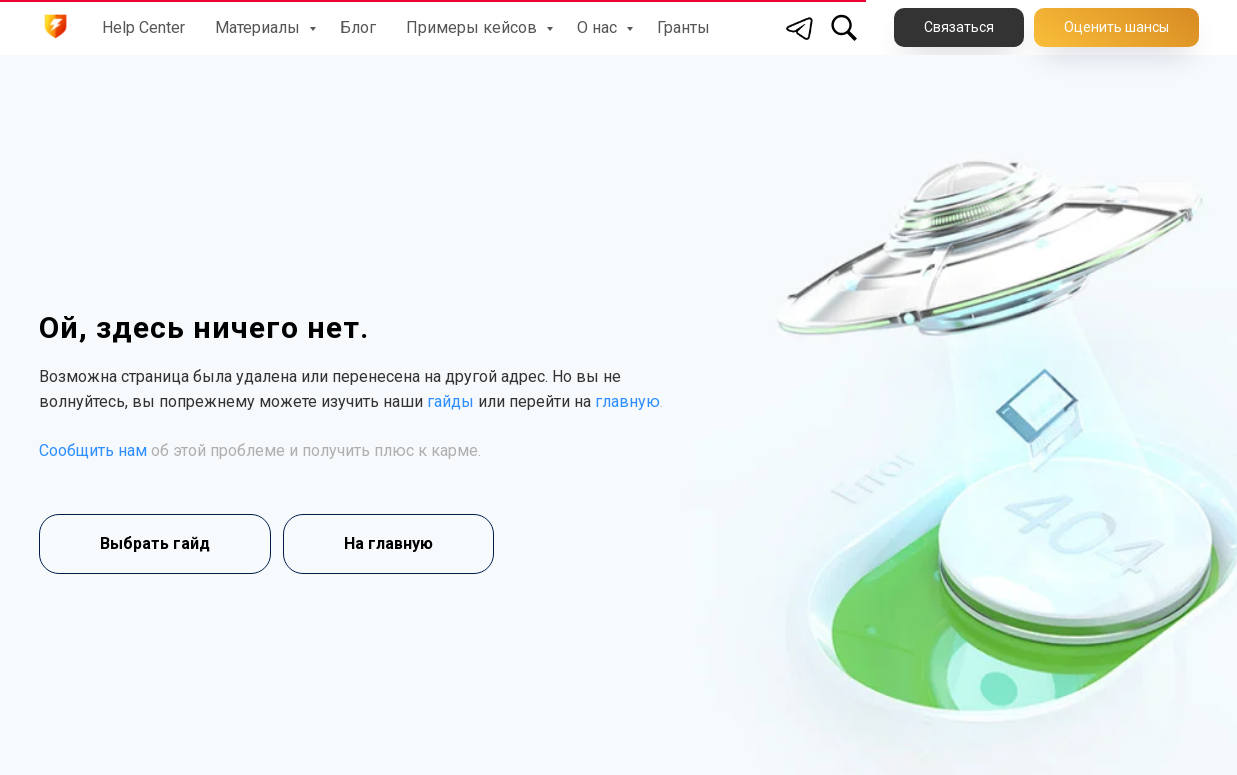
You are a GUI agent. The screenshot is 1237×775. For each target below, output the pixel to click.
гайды (450, 401)
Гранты (683, 27)
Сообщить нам (93, 450)
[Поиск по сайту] (844, 28)
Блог (358, 27)
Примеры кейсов (473, 27)
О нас (599, 27)
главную (627, 401)
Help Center (143, 27)
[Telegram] (800, 28)
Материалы (259, 27)
